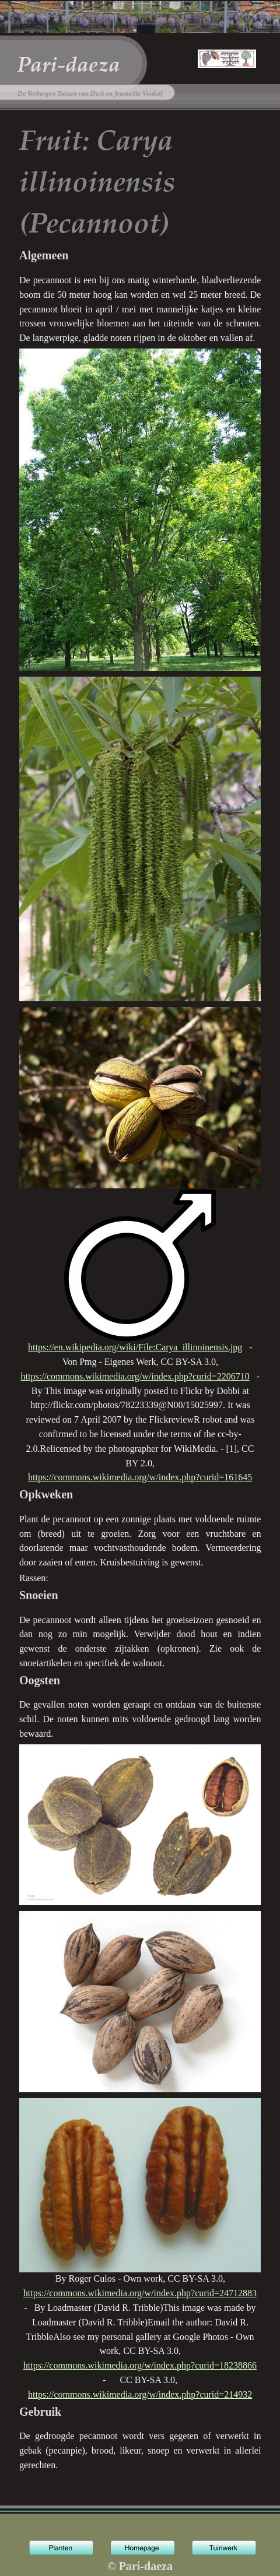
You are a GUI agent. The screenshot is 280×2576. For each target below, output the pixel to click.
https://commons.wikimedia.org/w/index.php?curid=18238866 (140, 2365)
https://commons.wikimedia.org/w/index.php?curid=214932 (140, 2394)
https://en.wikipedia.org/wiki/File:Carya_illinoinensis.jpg (135, 1347)
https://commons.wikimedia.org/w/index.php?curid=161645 (140, 1477)
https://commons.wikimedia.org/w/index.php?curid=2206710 (135, 1376)
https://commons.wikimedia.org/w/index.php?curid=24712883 (140, 2293)
